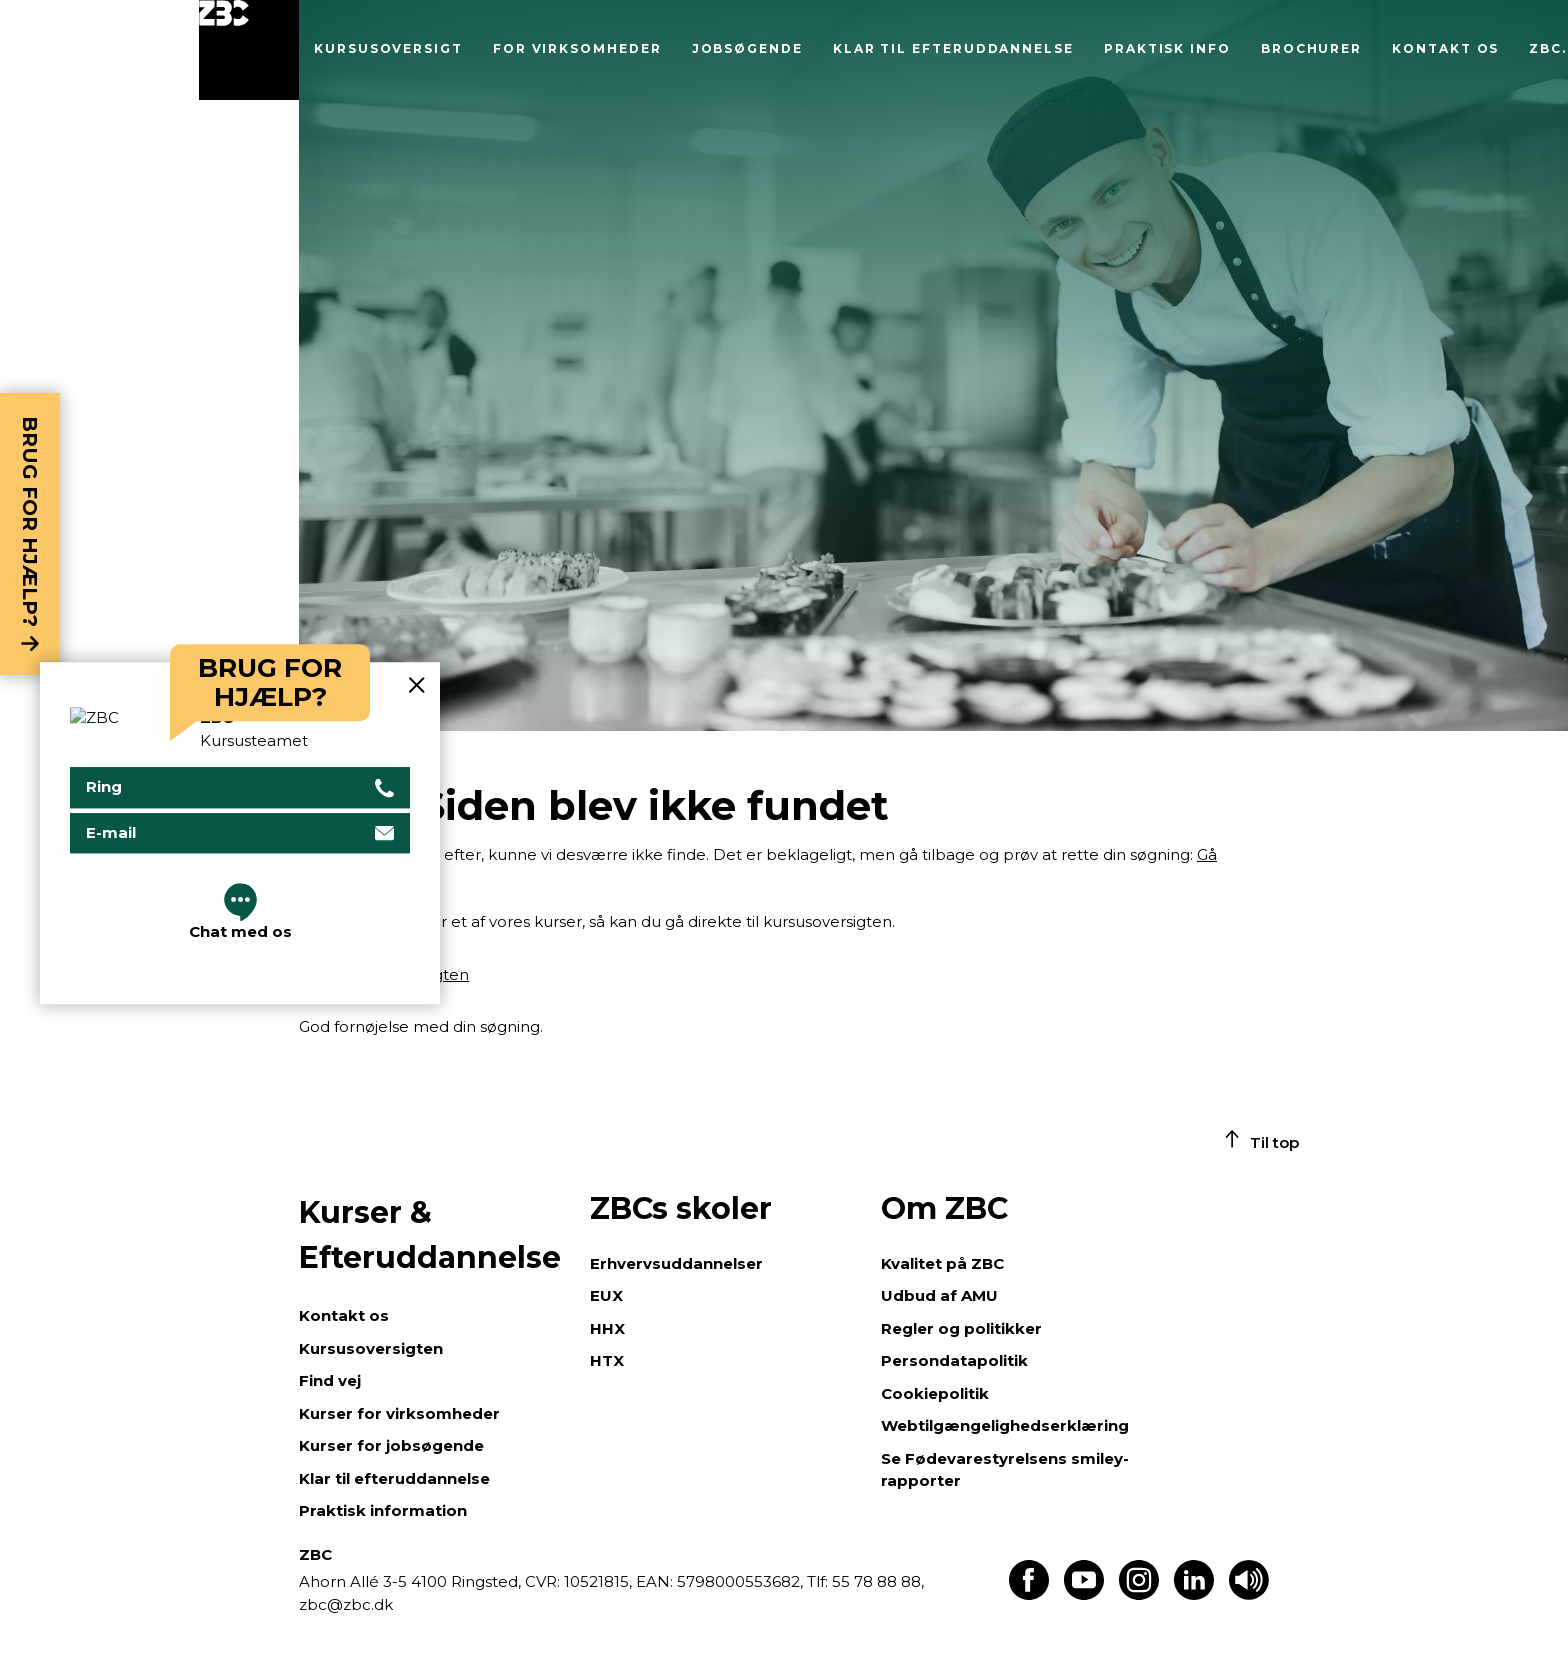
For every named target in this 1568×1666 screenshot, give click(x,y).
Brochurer (1311, 48)
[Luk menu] (249, 50)
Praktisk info (1167, 48)
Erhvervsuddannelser (676, 1263)
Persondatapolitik (954, 1360)
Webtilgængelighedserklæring (1005, 1425)
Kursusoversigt (388, 48)
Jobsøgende (747, 48)
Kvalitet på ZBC (942, 1263)
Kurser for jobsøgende (391, 1445)
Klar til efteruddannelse (953, 48)
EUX (606, 1295)
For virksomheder (577, 48)
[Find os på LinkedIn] (1194, 1594)
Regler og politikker (961, 1328)
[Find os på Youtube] (1084, 1594)
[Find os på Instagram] (1139, 1594)
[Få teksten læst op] (1249, 1594)
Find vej (330, 1380)
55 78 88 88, (876, 1581)
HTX (607, 1360)
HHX (607, 1328)
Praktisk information (383, 1510)
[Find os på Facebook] (1029, 1594)
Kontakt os (1445, 48)
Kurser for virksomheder (399, 1413)
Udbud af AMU (939, 1295)
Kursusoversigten (371, 1348)
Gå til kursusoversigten (384, 974)
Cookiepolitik (935, 1393)
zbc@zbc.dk (346, 1604)
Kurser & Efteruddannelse (430, 1235)
